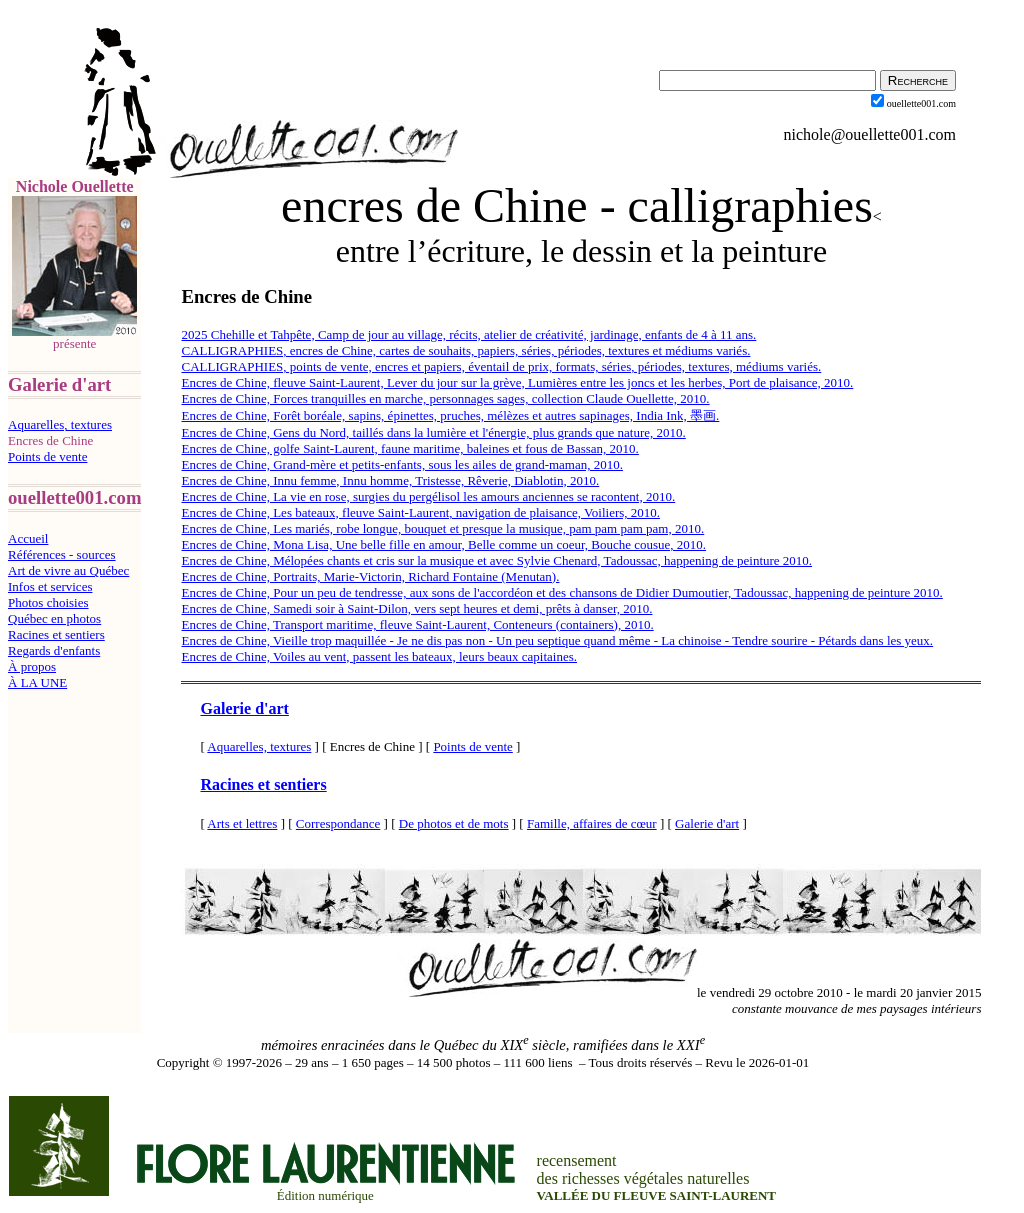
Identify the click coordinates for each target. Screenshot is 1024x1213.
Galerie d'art (244, 708)
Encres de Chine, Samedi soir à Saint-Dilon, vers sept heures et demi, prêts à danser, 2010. (416, 608)
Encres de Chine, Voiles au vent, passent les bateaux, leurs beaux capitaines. (379, 656)
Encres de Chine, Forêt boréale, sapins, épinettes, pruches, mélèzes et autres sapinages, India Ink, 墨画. (450, 415)
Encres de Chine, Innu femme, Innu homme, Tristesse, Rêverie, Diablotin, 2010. (390, 480)
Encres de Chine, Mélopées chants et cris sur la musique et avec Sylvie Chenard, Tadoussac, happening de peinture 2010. (496, 560)
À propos (32, 666)
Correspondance (338, 823)
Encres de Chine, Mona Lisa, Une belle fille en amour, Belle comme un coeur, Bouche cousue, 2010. (443, 544)
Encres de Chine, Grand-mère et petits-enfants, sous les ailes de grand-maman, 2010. (402, 464)
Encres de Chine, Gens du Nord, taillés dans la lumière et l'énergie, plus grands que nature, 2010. (433, 432)
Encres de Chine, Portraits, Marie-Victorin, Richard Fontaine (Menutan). (370, 576)
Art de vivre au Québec (68, 570)
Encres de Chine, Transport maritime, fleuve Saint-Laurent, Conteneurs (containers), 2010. (417, 624)
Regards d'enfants (54, 650)
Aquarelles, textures (60, 424)
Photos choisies (48, 602)
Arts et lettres (242, 823)
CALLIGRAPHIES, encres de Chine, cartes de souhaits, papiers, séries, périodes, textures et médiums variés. (465, 350)
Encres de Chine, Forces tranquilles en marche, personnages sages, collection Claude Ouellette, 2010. (445, 398)
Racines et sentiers (56, 634)
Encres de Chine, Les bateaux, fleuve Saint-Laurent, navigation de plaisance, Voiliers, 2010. (420, 512)
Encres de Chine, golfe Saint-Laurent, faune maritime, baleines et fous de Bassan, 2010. (409, 448)
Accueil (28, 538)
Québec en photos (54, 618)
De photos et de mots (454, 823)
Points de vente (47, 456)
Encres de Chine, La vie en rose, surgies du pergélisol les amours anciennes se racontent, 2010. (428, 496)
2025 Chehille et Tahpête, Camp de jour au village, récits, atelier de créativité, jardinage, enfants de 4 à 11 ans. (468, 334)
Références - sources (62, 554)
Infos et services (50, 586)
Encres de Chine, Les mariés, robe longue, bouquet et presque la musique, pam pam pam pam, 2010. (442, 528)
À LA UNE (37, 682)
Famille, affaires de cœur (592, 823)
